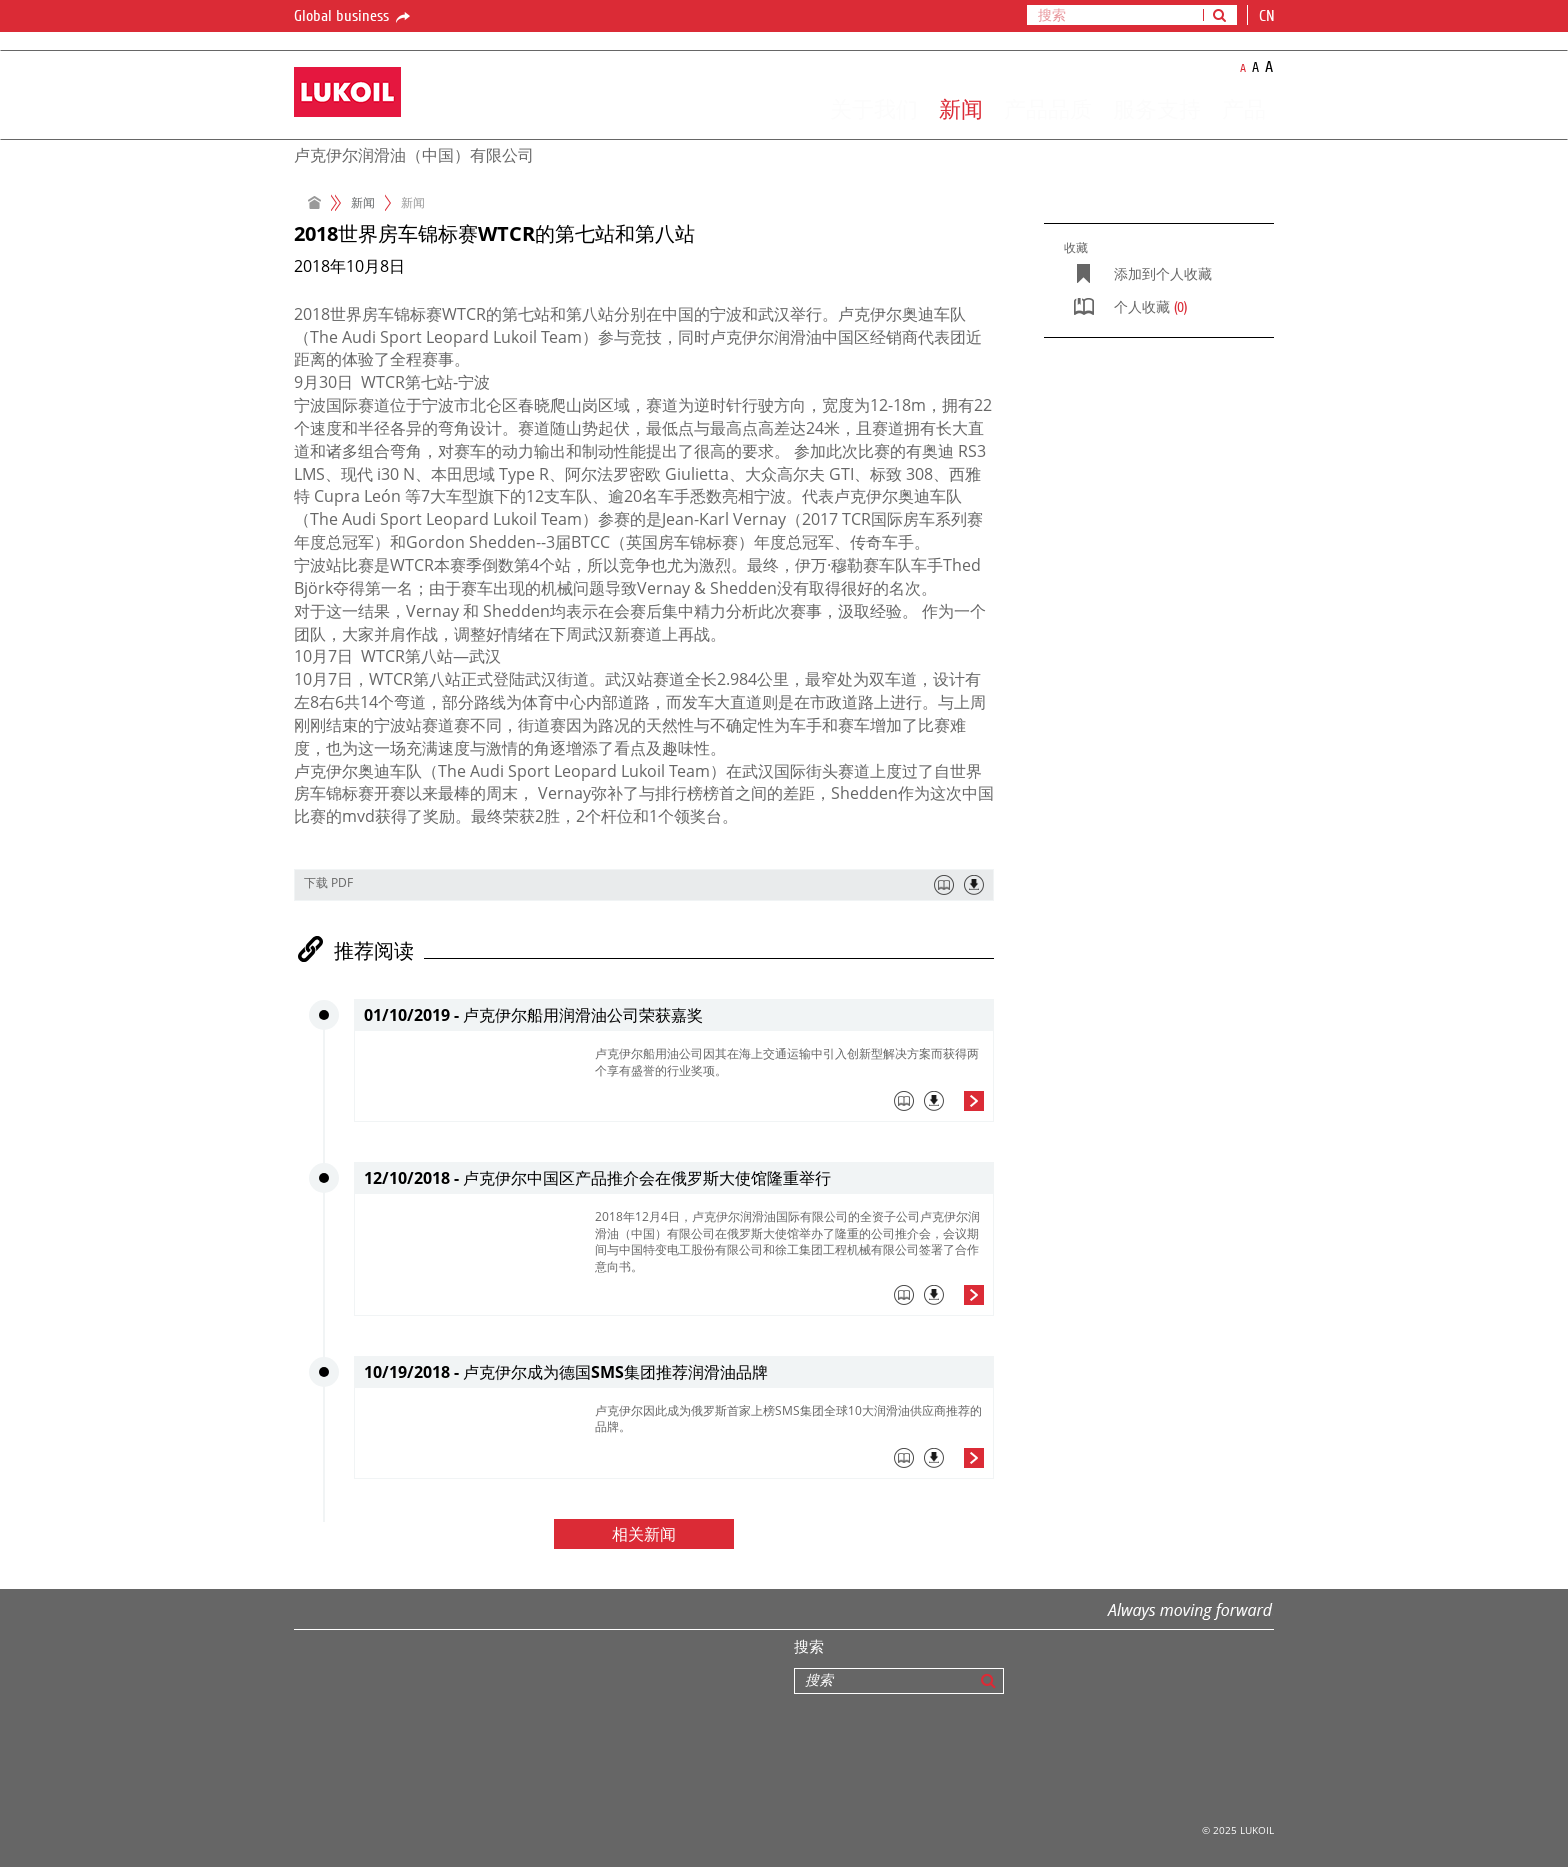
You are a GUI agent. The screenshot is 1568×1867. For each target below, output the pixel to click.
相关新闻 (644, 1535)
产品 (1244, 109)
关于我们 (874, 109)
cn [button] (1269, 16)
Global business (353, 17)
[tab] (789, 1106)
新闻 (961, 109)
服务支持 (1157, 109)
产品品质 (1048, 109)
